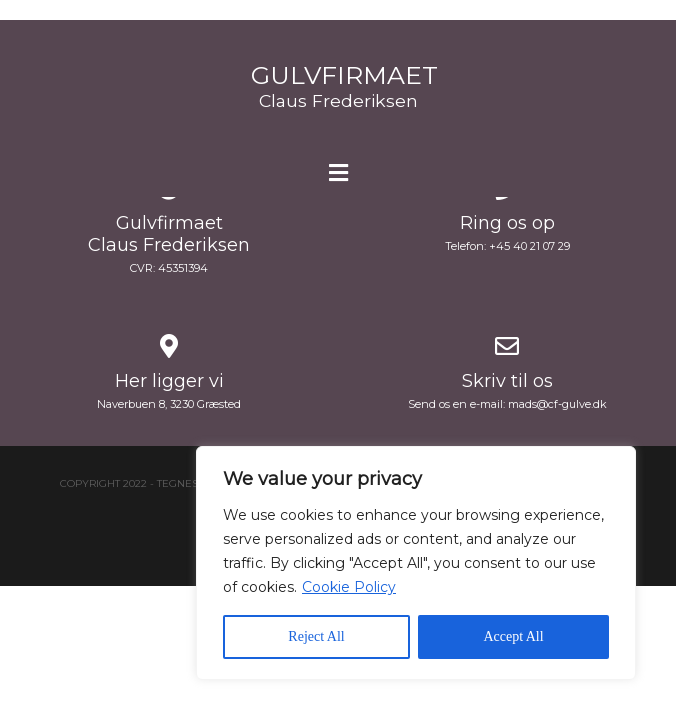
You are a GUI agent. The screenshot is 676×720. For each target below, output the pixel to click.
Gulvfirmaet (344, 75)
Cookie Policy (349, 587)
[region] (416, 563)
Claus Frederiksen (338, 100)
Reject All (316, 636)
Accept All (513, 636)
